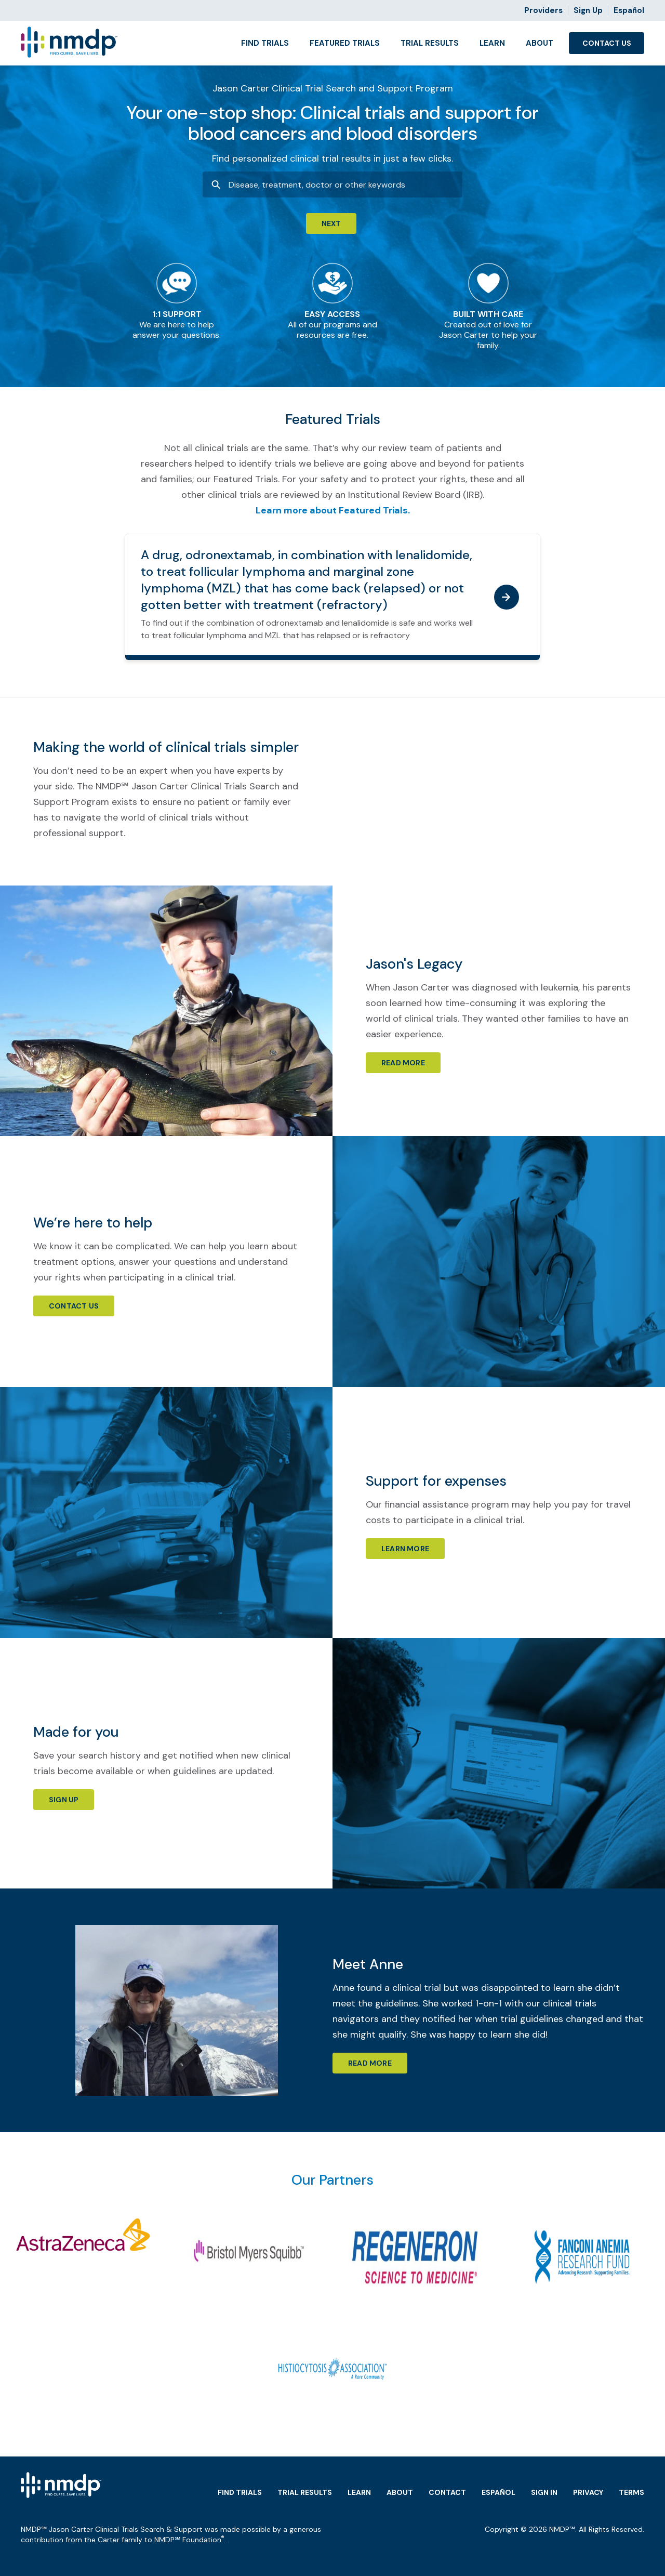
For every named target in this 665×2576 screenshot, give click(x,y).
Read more (403, 1062)
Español (629, 10)
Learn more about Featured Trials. (333, 510)
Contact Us (606, 43)
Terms (631, 2492)
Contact (447, 2492)
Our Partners (332, 2180)
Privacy (588, 2492)
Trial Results (430, 43)
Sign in (544, 2492)
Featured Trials (345, 43)
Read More (370, 2063)
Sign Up (588, 10)
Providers (543, 10)
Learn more (405, 1548)
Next (331, 223)
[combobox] (332, 184)
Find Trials (265, 43)
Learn (492, 43)
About (539, 43)
